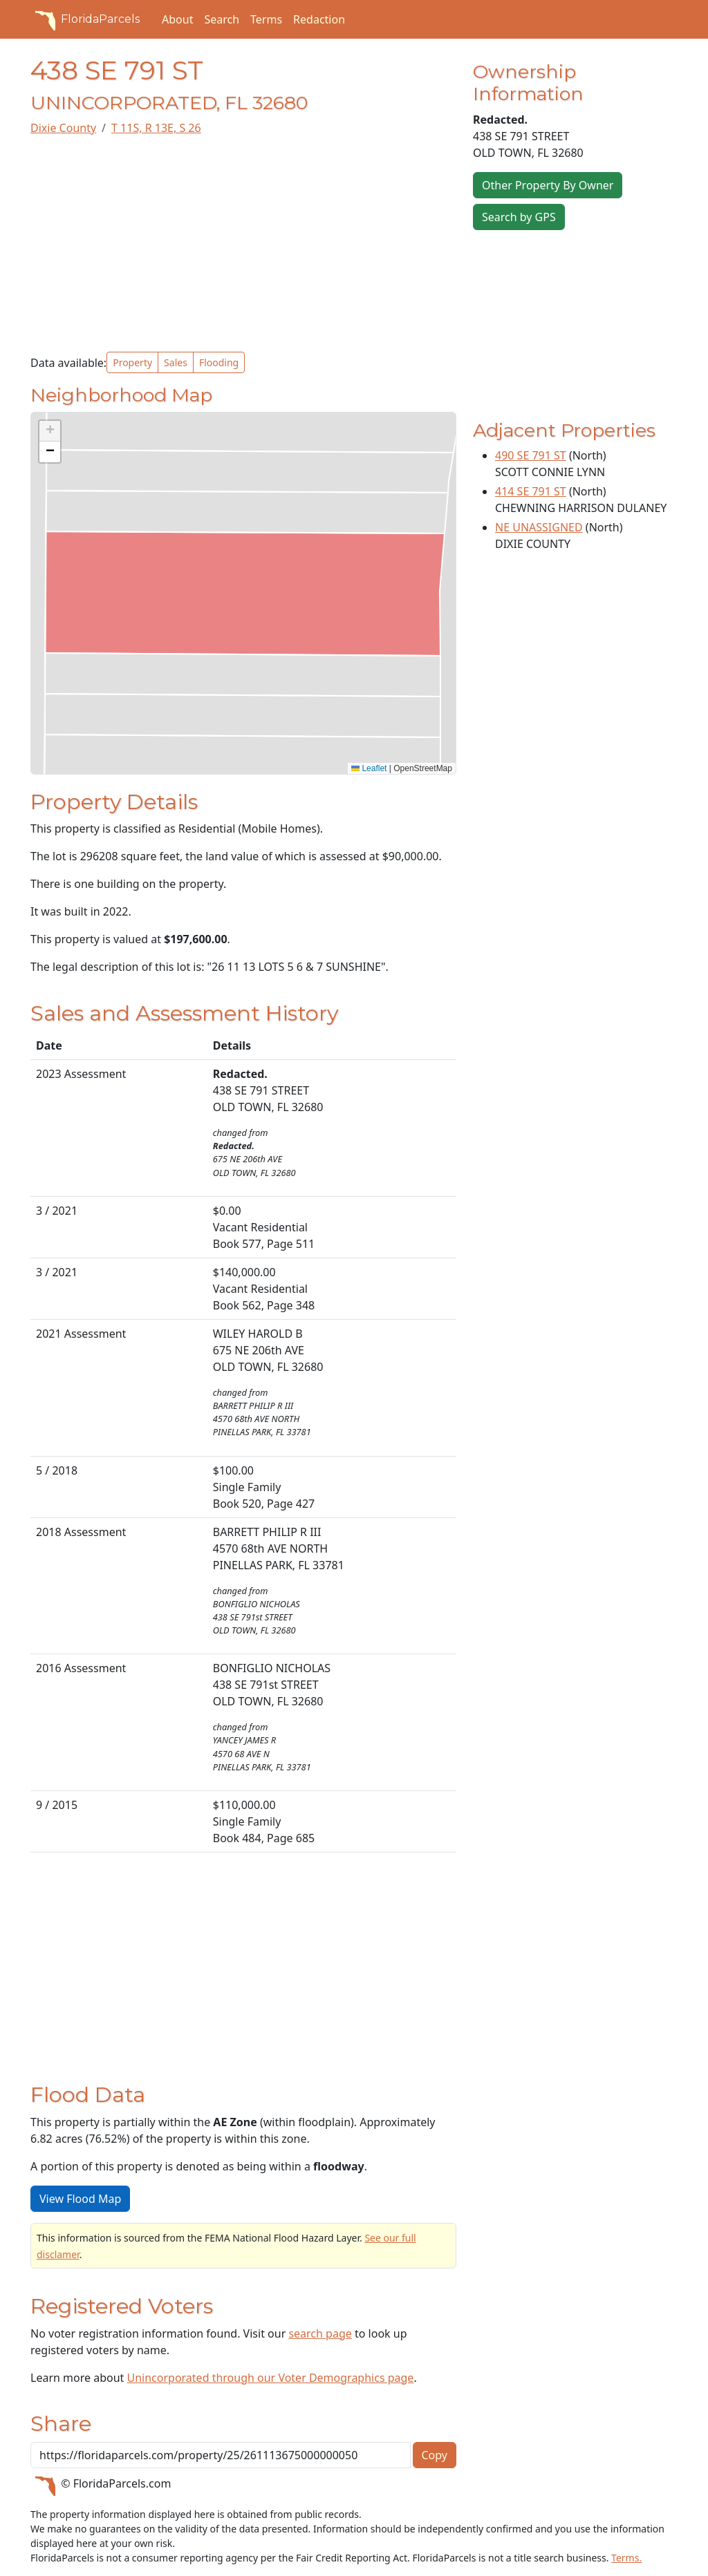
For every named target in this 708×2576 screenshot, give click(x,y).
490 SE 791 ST (530, 455)
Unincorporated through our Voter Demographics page (270, 2377)
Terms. (626, 2557)
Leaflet (368, 768)
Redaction (319, 19)
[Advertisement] (243, 244)
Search (221, 19)
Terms (266, 19)
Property (132, 362)
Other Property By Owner (547, 185)
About (177, 19)
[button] (49, 431)
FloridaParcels (85, 19)
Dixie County (63, 127)
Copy (434, 2455)
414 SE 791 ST (530, 491)
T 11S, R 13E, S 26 (156, 127)
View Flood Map (80, 2198)
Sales (175, 362)
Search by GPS (519, 217)
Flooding (219, 362)
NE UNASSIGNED (539, 527)
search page (319, 2333)
